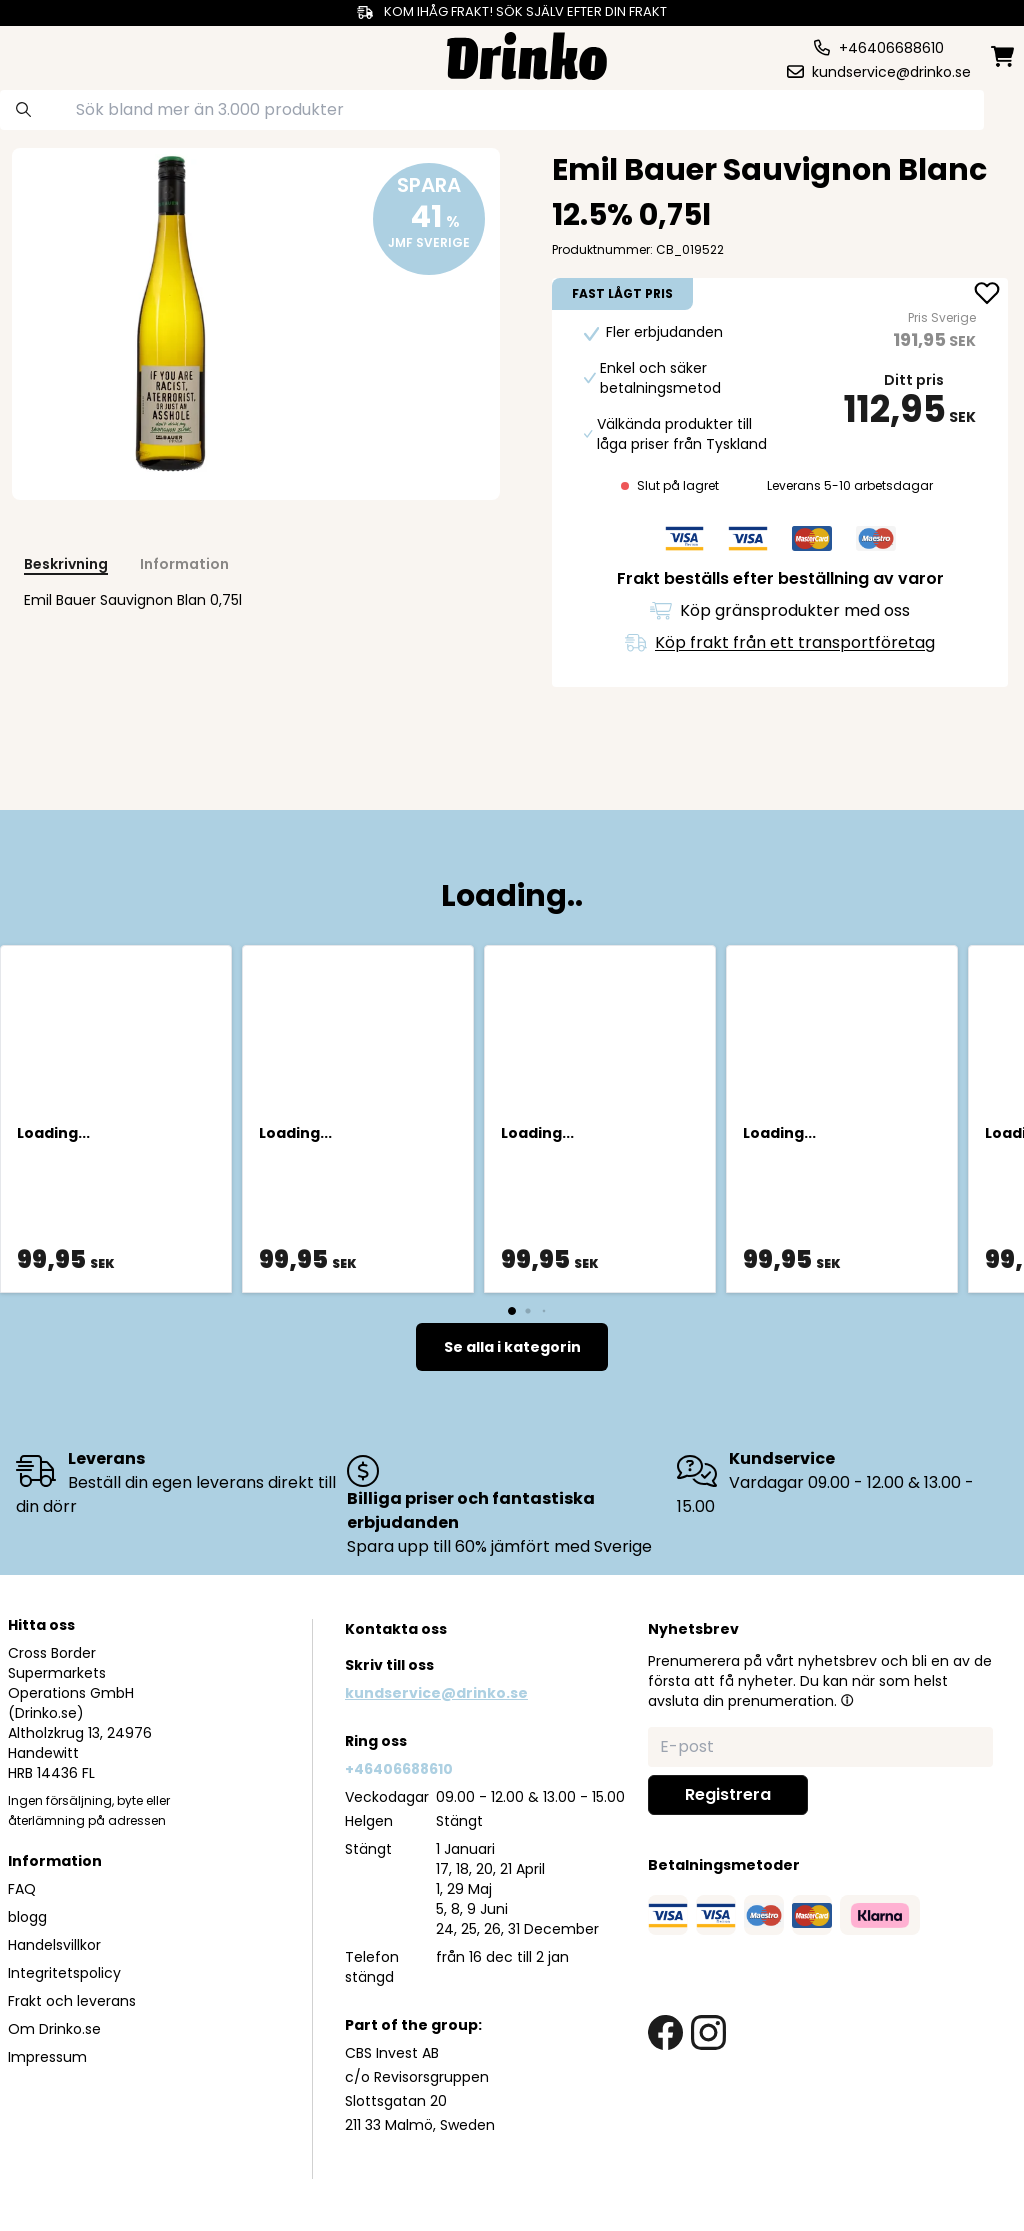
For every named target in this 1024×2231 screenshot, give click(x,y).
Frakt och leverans (72, 2001)
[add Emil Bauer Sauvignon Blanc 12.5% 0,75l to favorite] (987, 295)
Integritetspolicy (64, 1973)
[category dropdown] (63, 54)
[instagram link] (708, 2032)
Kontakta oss (396, 1629)
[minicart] (1004, 56)
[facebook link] (665, 2032)
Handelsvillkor (54, 1945)
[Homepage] (527, 53)
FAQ (22, 1889)
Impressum (47, 2057)
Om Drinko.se (54, 2029)
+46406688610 (399, 1769)
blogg (27, 1917)
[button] (847, 1700)
